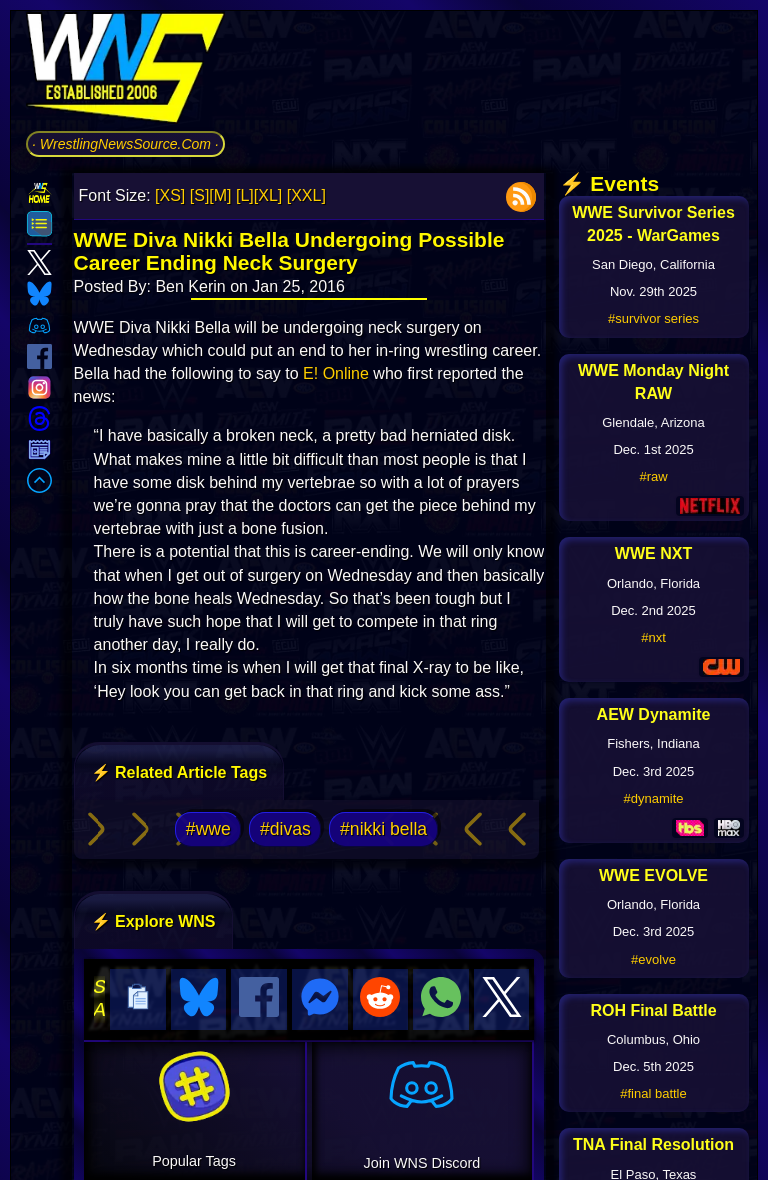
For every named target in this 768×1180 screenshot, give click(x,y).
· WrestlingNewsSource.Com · (125, 144)
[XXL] (306, 195)
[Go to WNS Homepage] (125, 71)
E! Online (336, 373)
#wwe (208, 829)
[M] (220, 195)
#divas (285, 829)
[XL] (268, 195)
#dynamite (654, 798)
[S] (200, 195)
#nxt (653, 637)
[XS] (170, 195)
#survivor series (653, 318)
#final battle (653, 1093)
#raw (653, 476)
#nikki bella (383, 829)
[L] (245, 195)
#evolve (653, 959)
